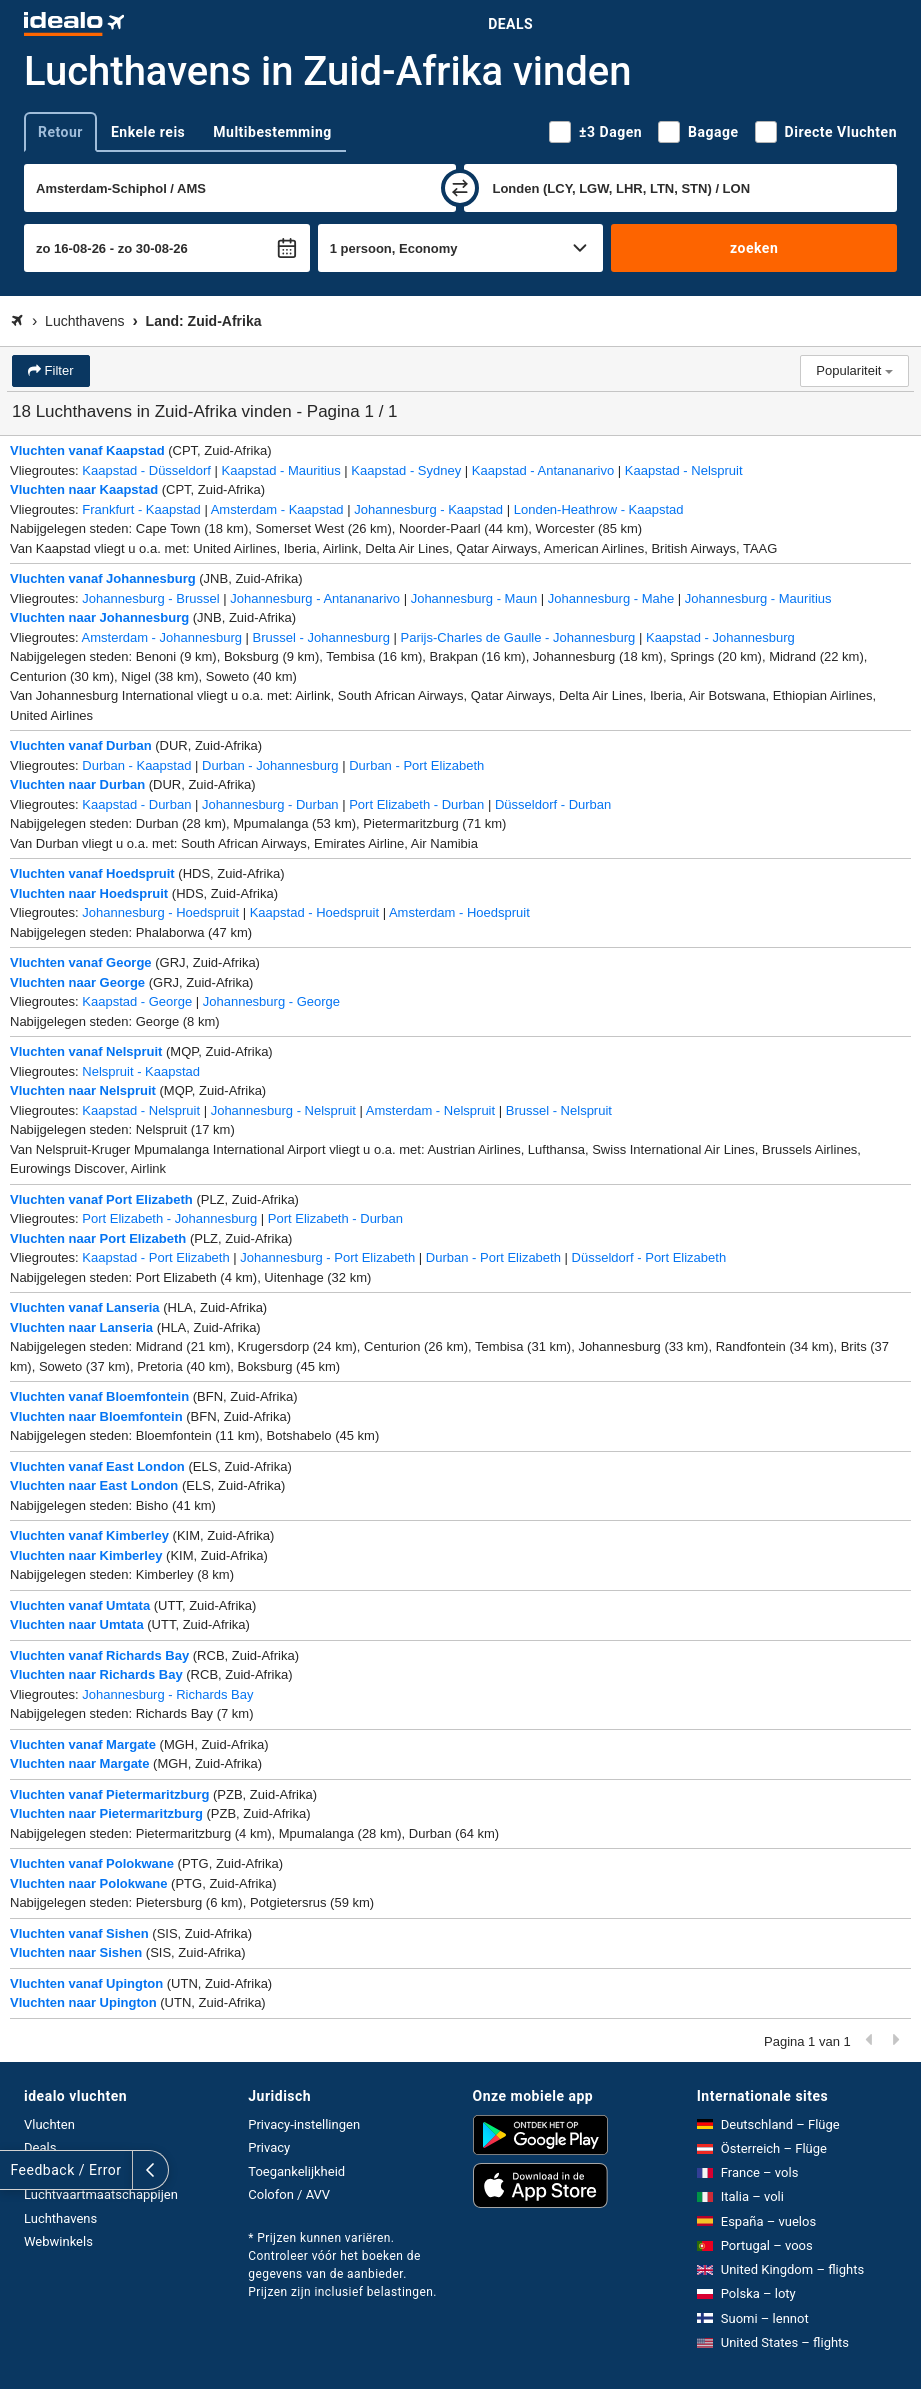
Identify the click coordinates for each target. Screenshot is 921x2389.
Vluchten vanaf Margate (83, 1744)
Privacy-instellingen (304, 2124)
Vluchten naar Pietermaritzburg (106, 1813)
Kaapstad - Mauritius (281, 470)
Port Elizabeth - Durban (416, 804)
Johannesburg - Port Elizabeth (327, 1257)
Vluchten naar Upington (83, 2002)
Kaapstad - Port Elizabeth (155, 1257)
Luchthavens (60, 2218)
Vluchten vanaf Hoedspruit (92, 873)
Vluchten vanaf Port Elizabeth (101, 1199)
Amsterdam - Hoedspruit (459, 912)
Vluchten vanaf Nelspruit (86, 1051)
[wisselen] (460, 188)
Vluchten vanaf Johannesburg (103, 578)
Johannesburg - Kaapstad (428, 509)
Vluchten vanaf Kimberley (89, 1535)
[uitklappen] (18, 2170)
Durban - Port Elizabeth (416, 765)
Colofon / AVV (289, 2194)
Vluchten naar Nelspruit (83, 1090)
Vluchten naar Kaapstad (84, 489)
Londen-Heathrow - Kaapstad (599, 509)
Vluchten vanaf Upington (86, 1983)
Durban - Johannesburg (270, 765)
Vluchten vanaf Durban (81, 745)
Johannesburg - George (271, 1001)
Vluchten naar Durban (77, 784)
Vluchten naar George (77, 982)
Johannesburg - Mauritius (758, 598)
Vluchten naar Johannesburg (99, 617)
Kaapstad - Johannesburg (720, 637)
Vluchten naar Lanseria (81, 1327)
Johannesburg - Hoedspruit (160, 912)
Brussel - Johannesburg (321, 637)
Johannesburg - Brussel (150, 598)
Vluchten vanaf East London (97, 1466)
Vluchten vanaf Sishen (79, 1933)
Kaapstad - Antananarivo (543, 470)
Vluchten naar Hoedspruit (89, 893)
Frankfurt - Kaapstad (141, 509)
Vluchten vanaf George (81, 962)
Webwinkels (58, 2241)
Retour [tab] (60, 132)
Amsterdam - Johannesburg (162, 637)
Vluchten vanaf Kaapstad (87, 450)
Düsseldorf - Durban (553, 804)
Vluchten (49, 2124)
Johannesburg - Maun (474, 598)
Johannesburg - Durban (270, 804)
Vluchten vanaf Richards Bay (99, 1655)
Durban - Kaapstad (136, 765)
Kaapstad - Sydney (406, 470)
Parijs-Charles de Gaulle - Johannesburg (518, 637)
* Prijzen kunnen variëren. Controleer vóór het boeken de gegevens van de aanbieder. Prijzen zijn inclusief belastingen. (342, 2265)
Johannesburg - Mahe (611, 598)
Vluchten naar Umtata (77, 1624)
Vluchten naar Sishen (76, 1952)
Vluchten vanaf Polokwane (92, 1863)
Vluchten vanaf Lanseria (85, 1307)
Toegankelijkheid (296, 2171)
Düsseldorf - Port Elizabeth (649, 1257)
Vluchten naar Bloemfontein (96, 1416)
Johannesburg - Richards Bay (167, 1694)
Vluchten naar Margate (79, 1763)
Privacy (269, 2147)
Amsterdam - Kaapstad (277, 509)
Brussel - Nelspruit (559, 1110)
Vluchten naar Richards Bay (96, 1674)
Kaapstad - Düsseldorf (146, 470)
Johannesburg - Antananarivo (315, 598)
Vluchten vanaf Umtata (80, 1605)
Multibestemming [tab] (272, 132)
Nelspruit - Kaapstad (141, 1071)
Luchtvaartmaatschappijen (101, 2194)
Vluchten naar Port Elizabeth (98, 1238)
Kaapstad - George (137, 1001)
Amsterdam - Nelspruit (430, 1110)
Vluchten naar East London (94, 1485)
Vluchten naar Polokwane (89, 1883)
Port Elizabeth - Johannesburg (169, 1218)
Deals (510, 24)
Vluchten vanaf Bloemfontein (99, 1396)
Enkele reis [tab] (148, 132)
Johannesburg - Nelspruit (283, 1110)
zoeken (754, 248)
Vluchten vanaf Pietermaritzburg (109, 1794)
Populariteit (854, 370)
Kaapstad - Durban (136, 804)
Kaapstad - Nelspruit (684, 470)
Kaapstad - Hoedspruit (314, 912)
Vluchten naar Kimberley (86, 1555)
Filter (57, 370)
